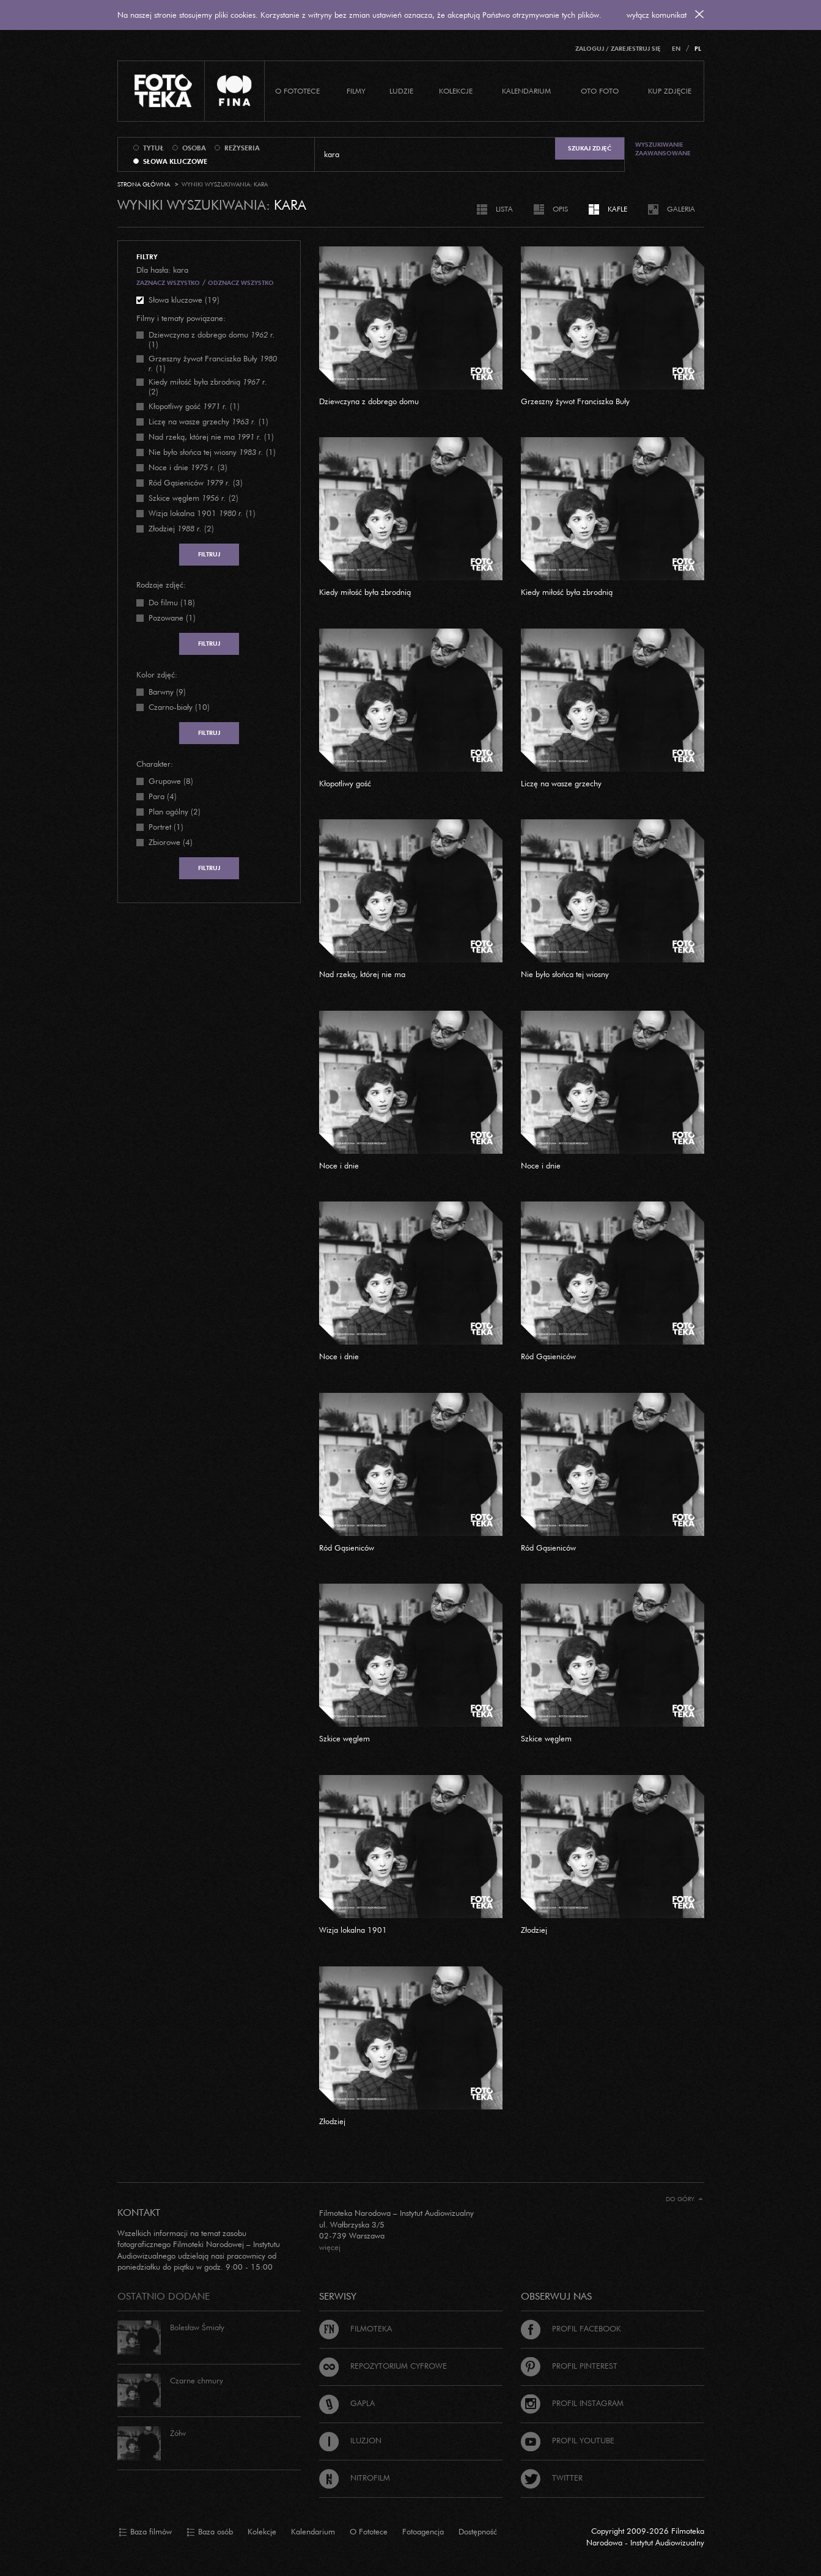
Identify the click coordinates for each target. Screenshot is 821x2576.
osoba (194, 148)
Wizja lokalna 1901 (353, 1930)
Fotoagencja (423, 2531)
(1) (212, 339)
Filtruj (209, 554)
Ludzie (401, 90)
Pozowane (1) (172, 617)
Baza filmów (145, 2531)
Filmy (356, 90)
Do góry (684, 2199)
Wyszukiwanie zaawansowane (663, 149)
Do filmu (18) (172, 602)
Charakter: (154, 764)
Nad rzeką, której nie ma (362, 974)
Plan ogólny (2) (175, 811)
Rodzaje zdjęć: (161, 584)
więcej (330, 2247)
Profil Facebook (571, 2328)
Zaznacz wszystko (168, 283)
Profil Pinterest (569, 2366)
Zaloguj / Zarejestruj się (618, 49)
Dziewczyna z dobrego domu (369, 401)
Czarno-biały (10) (179, 707)
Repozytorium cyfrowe (383, 2366)
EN (676, 49)
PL (697, 49)
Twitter (552, 2477)
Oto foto (600, 90)
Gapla (347, 2403)
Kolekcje (456, 90)
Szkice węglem (344, 1738)
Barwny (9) (167, 691)
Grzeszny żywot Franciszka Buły (575, 401)
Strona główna (143, 184)
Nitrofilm (354, 2477)
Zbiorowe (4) (171, 842)
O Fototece (297, 90)
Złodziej (534, 1930)
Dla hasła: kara (162, 270)
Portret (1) (166, 827)
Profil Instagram (572, 2403)
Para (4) (163, 796)
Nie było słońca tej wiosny (565, 974)
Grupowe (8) (171, 781)
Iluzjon (350, 2440)
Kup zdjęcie (669, 90)
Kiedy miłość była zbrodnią (365, 592)
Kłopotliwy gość (345, 783)
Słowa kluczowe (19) (184, 299)
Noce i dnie (339, 1165)
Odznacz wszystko (241, 283)
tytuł (153, 148)
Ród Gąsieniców (548, 1356)
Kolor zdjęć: (156, 674)
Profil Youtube (567, 2440)
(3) (188, 467)
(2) (208, 386)
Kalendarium (526, 90)
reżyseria (242, 148)
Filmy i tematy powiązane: (181, 318)
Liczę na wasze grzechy (561, 783)
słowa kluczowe (175, 161)
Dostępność (477, 2531)
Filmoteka (355, 2328)
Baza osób (209, 2531)
